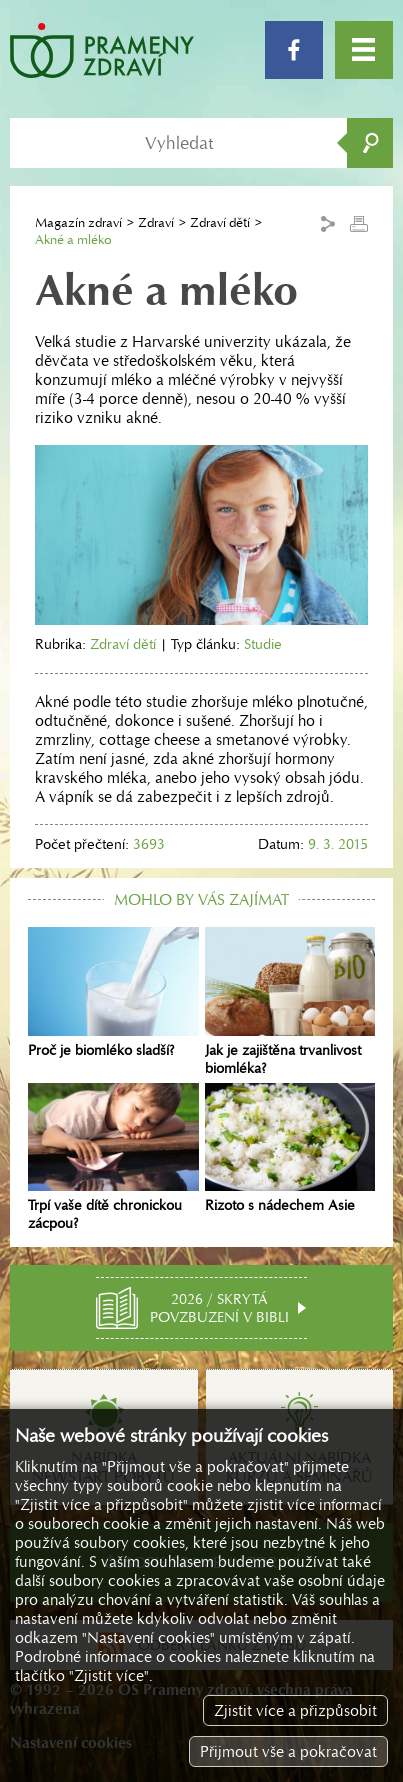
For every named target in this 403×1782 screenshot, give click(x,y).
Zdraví (156, 222)
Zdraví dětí (220, 222)
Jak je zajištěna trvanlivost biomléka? (290, 1002)
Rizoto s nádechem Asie (290, 1149)
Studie (263, 644)
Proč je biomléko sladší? (113, 993)
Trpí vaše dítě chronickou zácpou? (113, 1158)
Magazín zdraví (78, 222)
